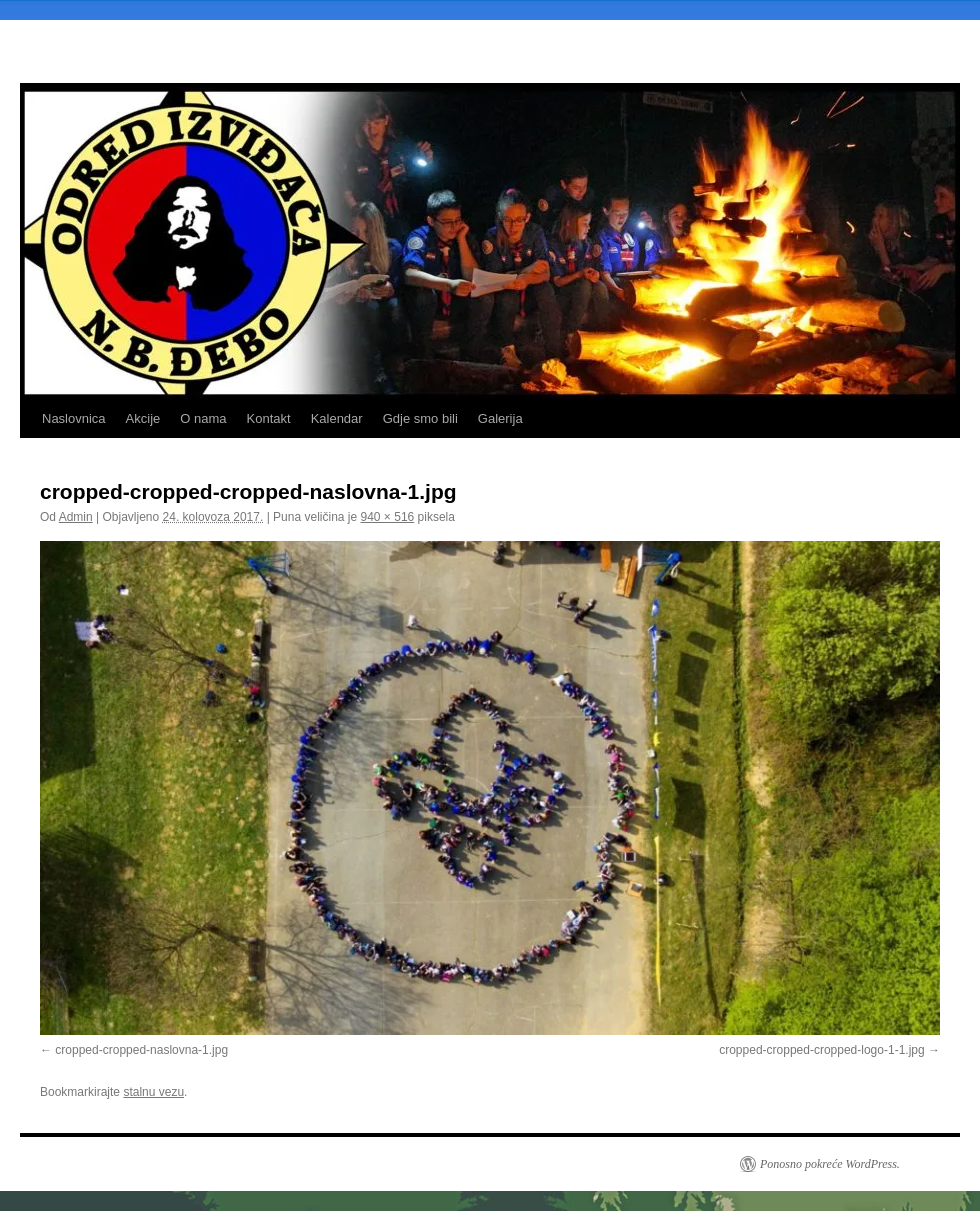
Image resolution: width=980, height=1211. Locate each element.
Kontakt (269, 418)
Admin (76, 517)
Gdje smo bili (420, 418)
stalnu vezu (153, 1092)
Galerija (500, 418)
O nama (203, 418)
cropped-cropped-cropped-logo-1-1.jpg (821, 1050)
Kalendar (337, 418)
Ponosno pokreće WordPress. (830, 1164)
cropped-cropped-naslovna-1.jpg (141, 1050)
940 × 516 (388, 517)
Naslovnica (74, 418)
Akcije (143, 418)
